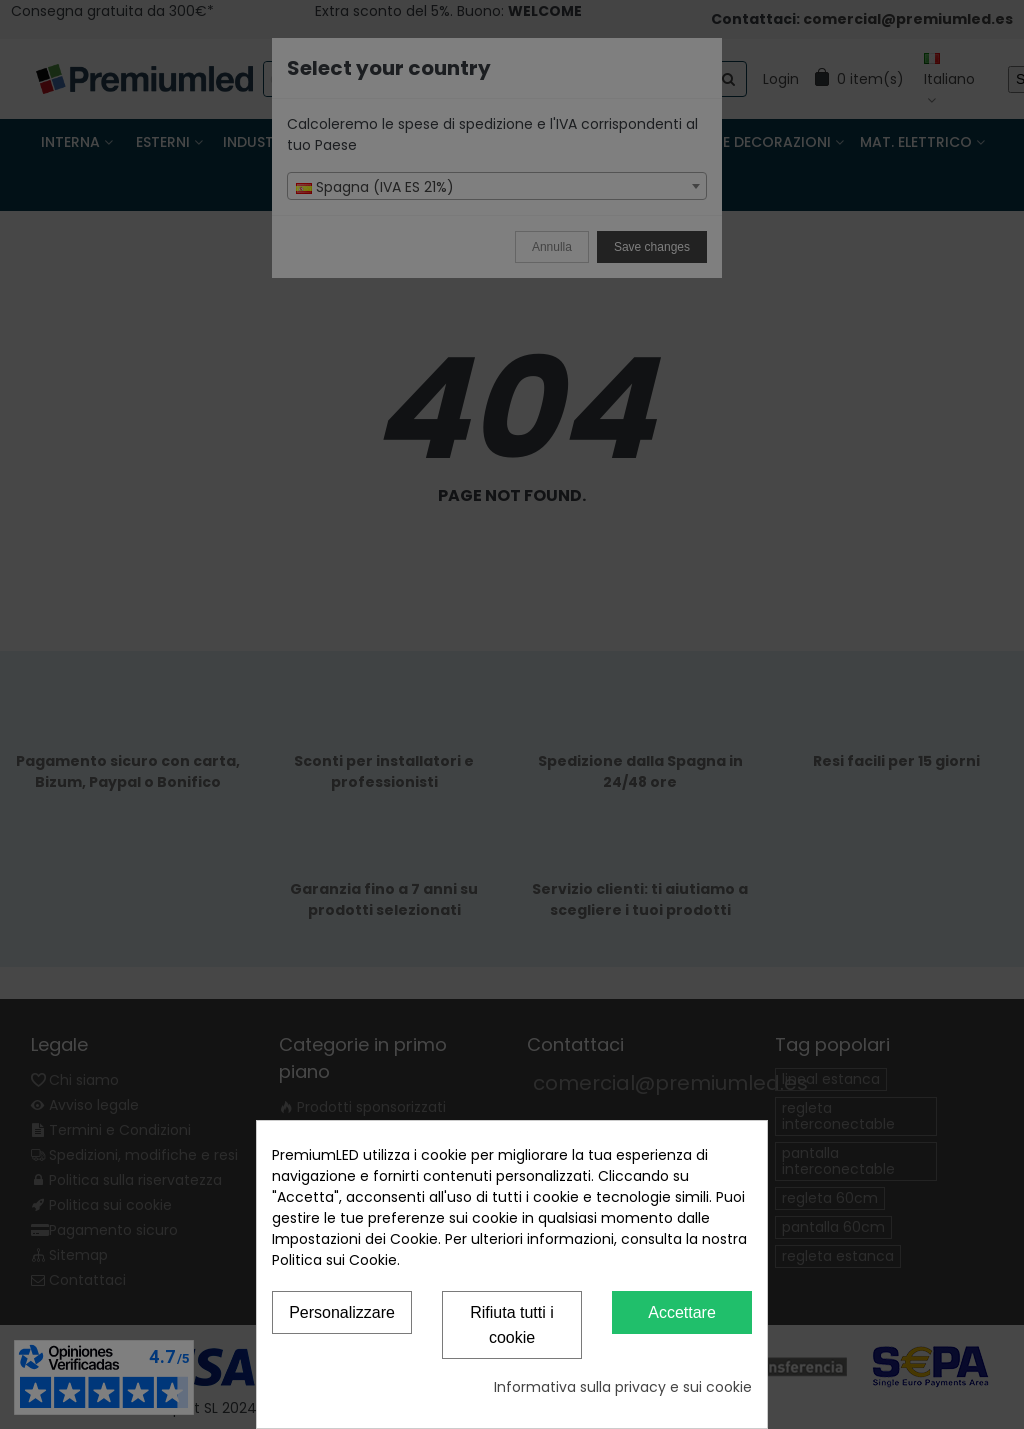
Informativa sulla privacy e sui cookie (623, 1387)
